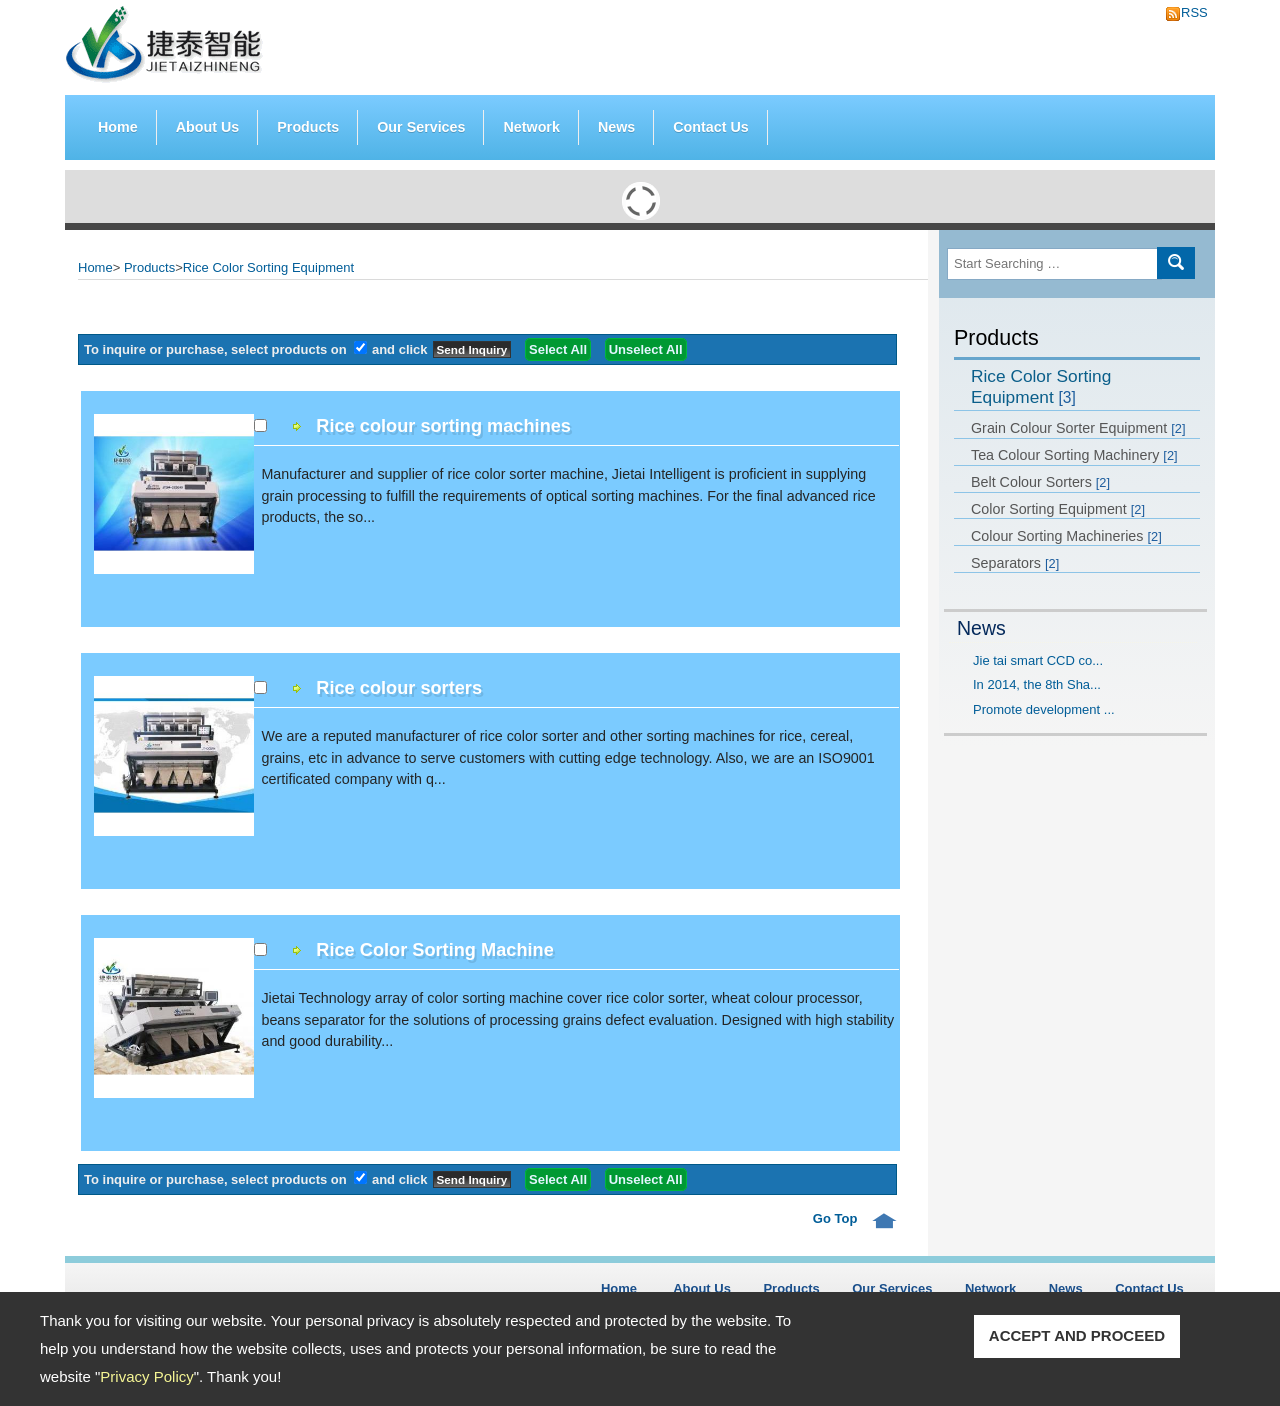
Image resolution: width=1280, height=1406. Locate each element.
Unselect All (646, 349)
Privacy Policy (146, 1376)
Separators (1015, 563)
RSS (1189, 12)
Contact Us (710, 127)
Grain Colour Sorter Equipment (1078, 428)
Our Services (421, 127)
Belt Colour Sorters (1040, 482)
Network (531, 127)
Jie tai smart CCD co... (1038, 660)
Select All (558, 349)
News (616, 127)
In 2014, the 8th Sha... (1037, 684)
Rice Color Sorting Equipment (1041, 386)
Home (118, 127)
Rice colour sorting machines (443, 426)
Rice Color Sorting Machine (434, 950)
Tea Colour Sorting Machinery (1074, 455)
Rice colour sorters (399, 688)
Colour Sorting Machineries (1066, 536)
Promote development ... (1044, 709)
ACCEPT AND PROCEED (1077, 1335)
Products (308, 122)
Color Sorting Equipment (1058, 509)
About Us (208, 127)
